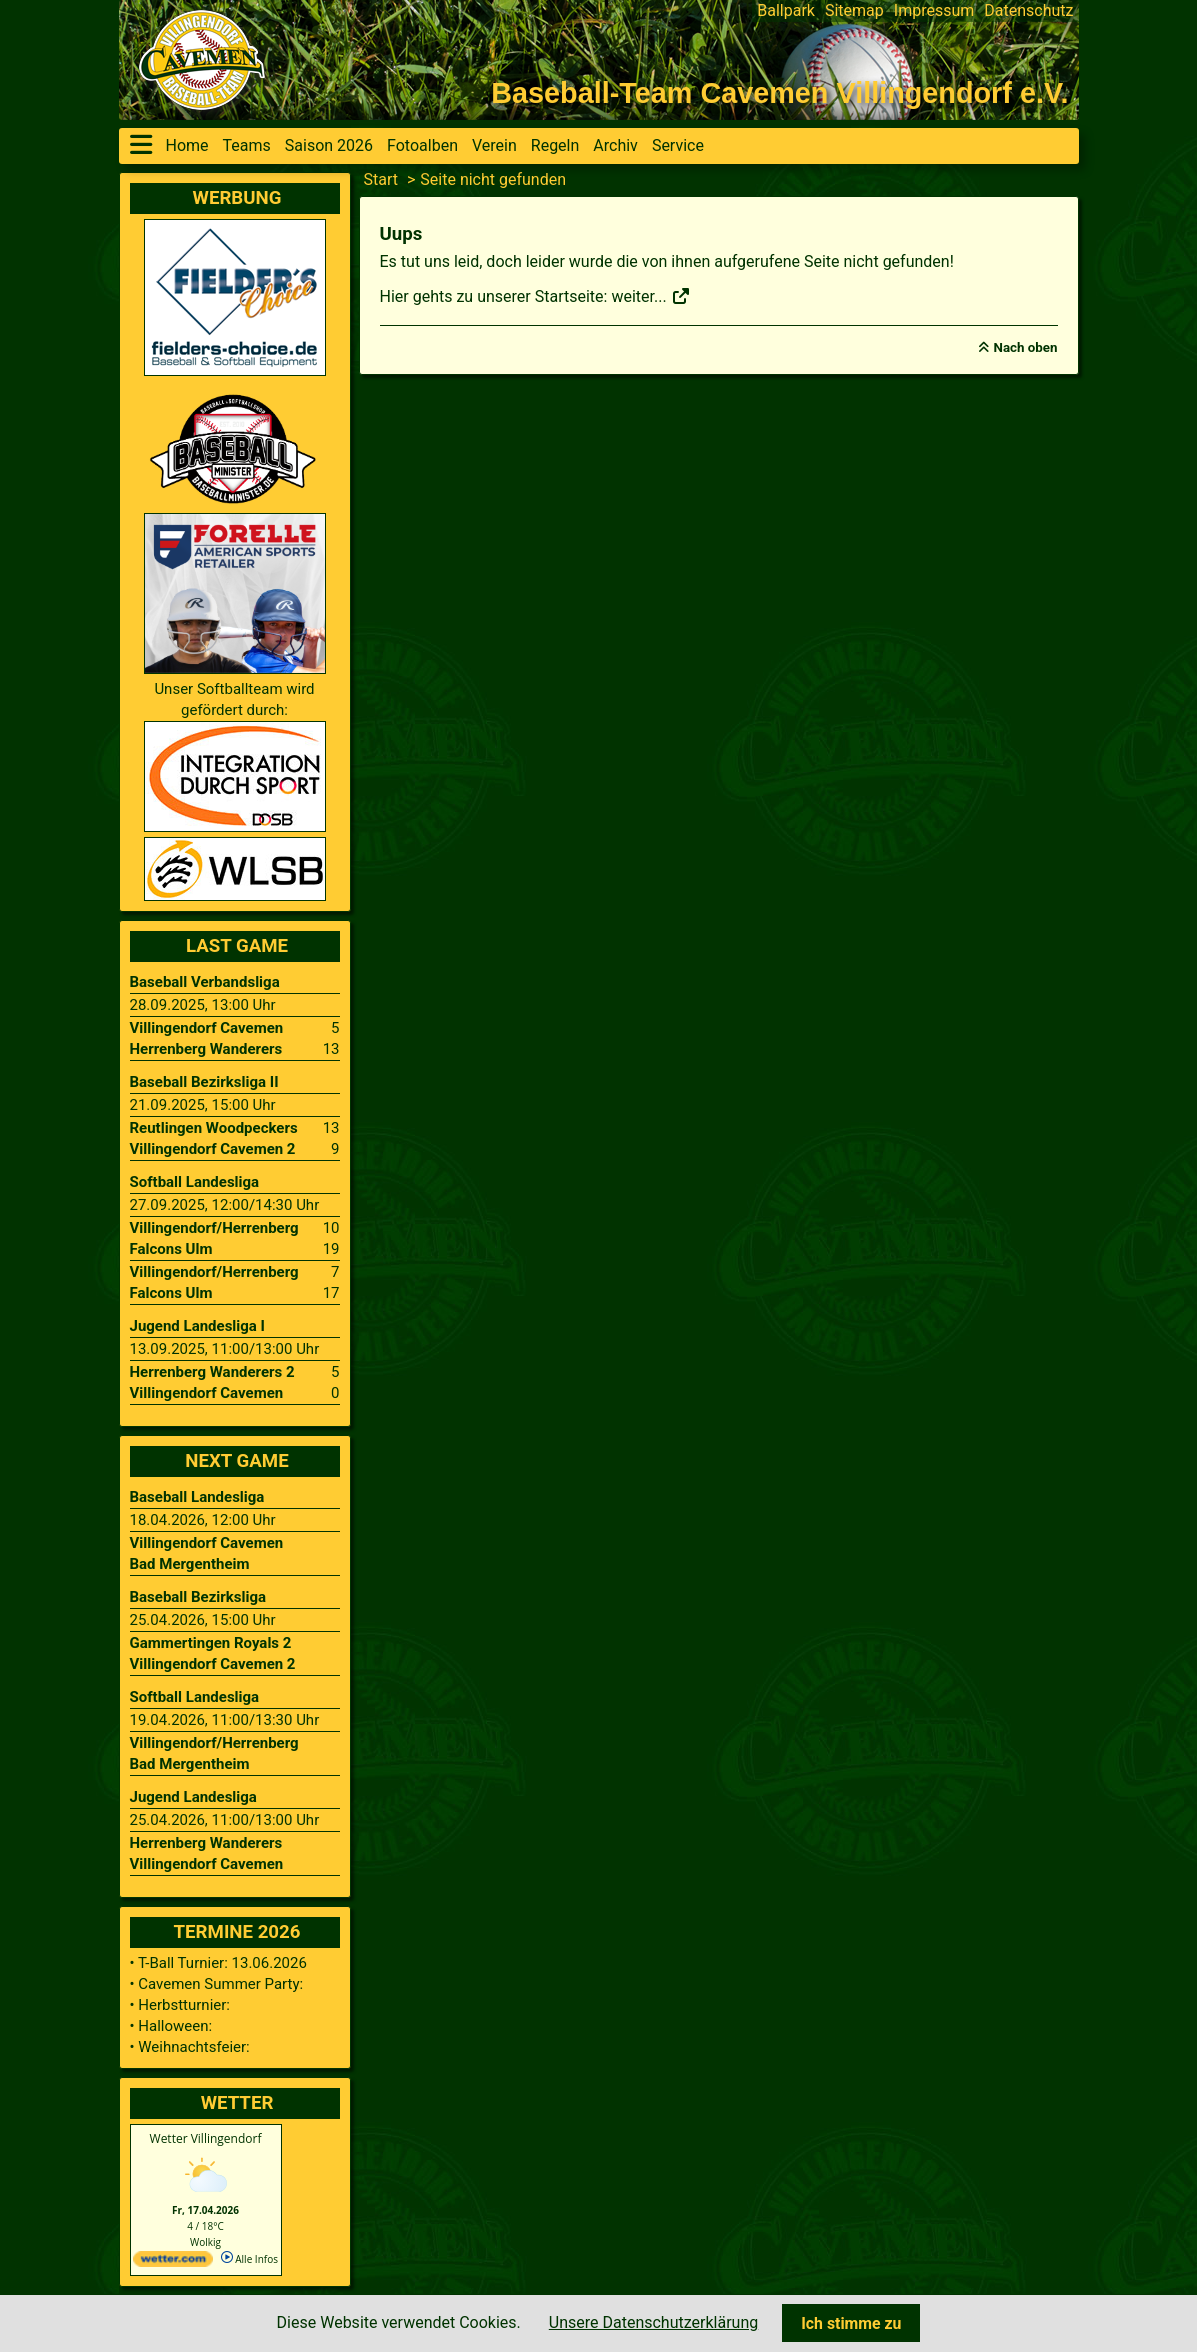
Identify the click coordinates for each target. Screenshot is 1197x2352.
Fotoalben (422, 145)
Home (187, 145)
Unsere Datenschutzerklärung (653, 2322)
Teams (247, 145)
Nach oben (1026, 347)
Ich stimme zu (851, 2323)
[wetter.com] (173, 2263)
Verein (494, 145)
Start (381, 179)
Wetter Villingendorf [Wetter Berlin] (206, 2138)
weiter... (650, 296)
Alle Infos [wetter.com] (249, 2259)
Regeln (555, 145)
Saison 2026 (329, 145)
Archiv (615, 145)
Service (678, 145)
